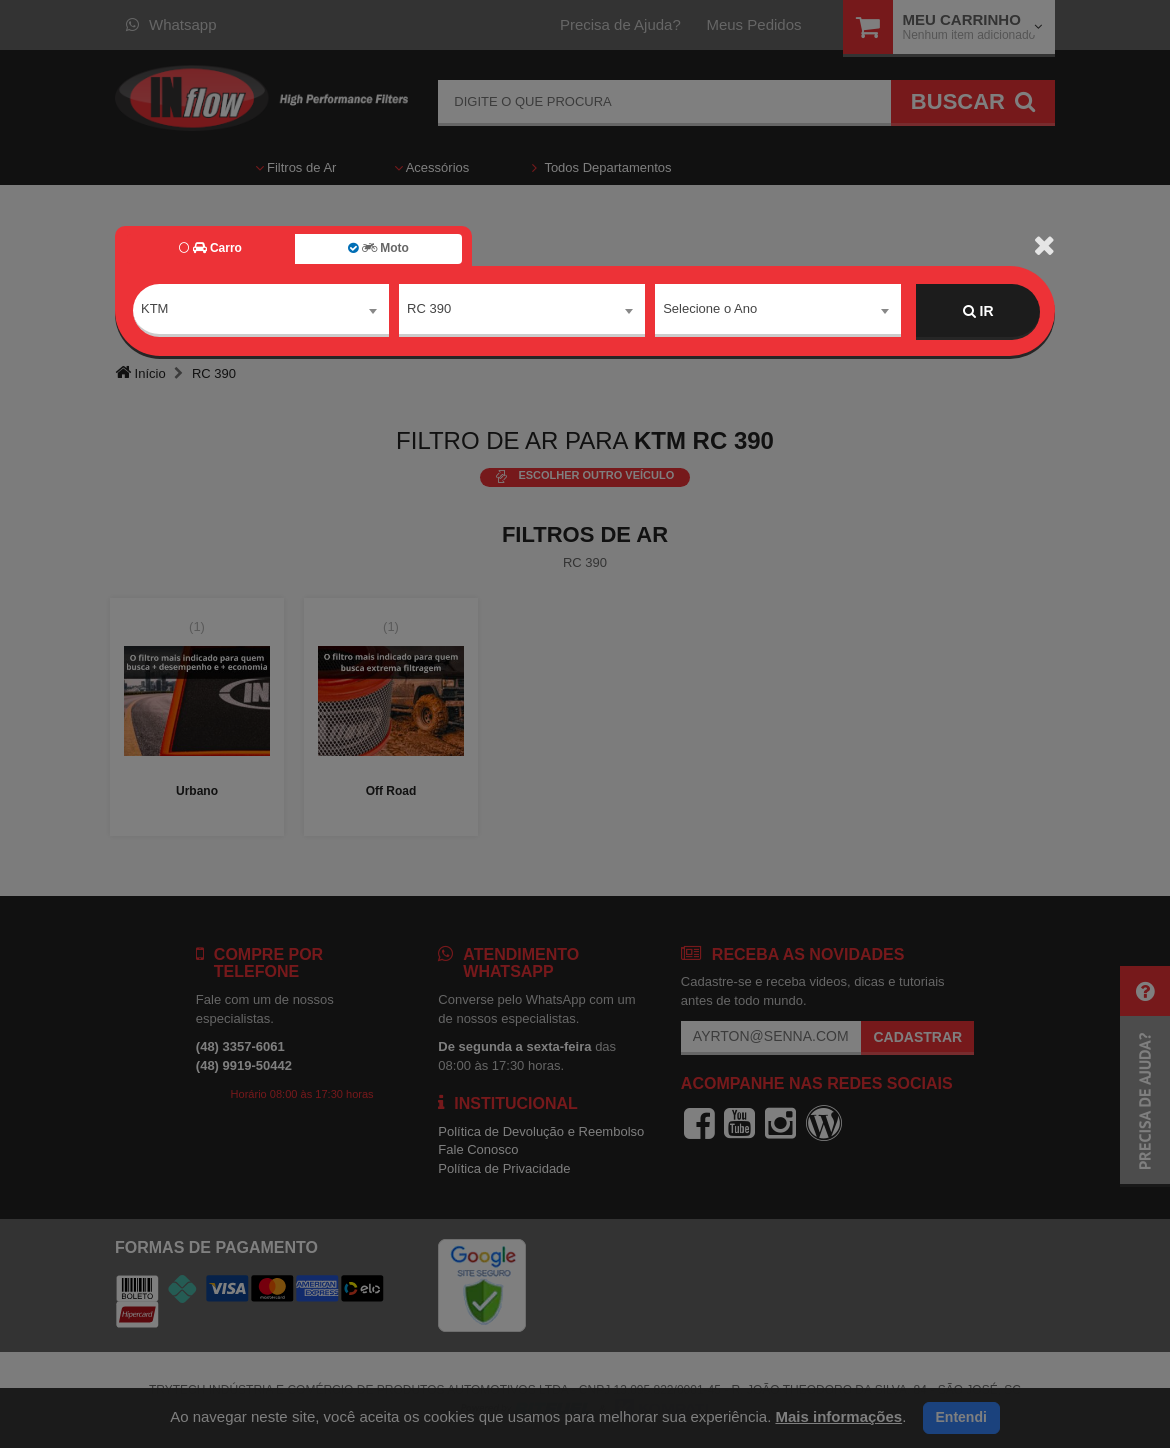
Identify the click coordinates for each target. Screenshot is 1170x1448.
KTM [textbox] (154, 310)
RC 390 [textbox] (429, 310)
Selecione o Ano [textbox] (710, 310)
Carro (210, 248)
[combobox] (261, 312)
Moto (378, 248)
